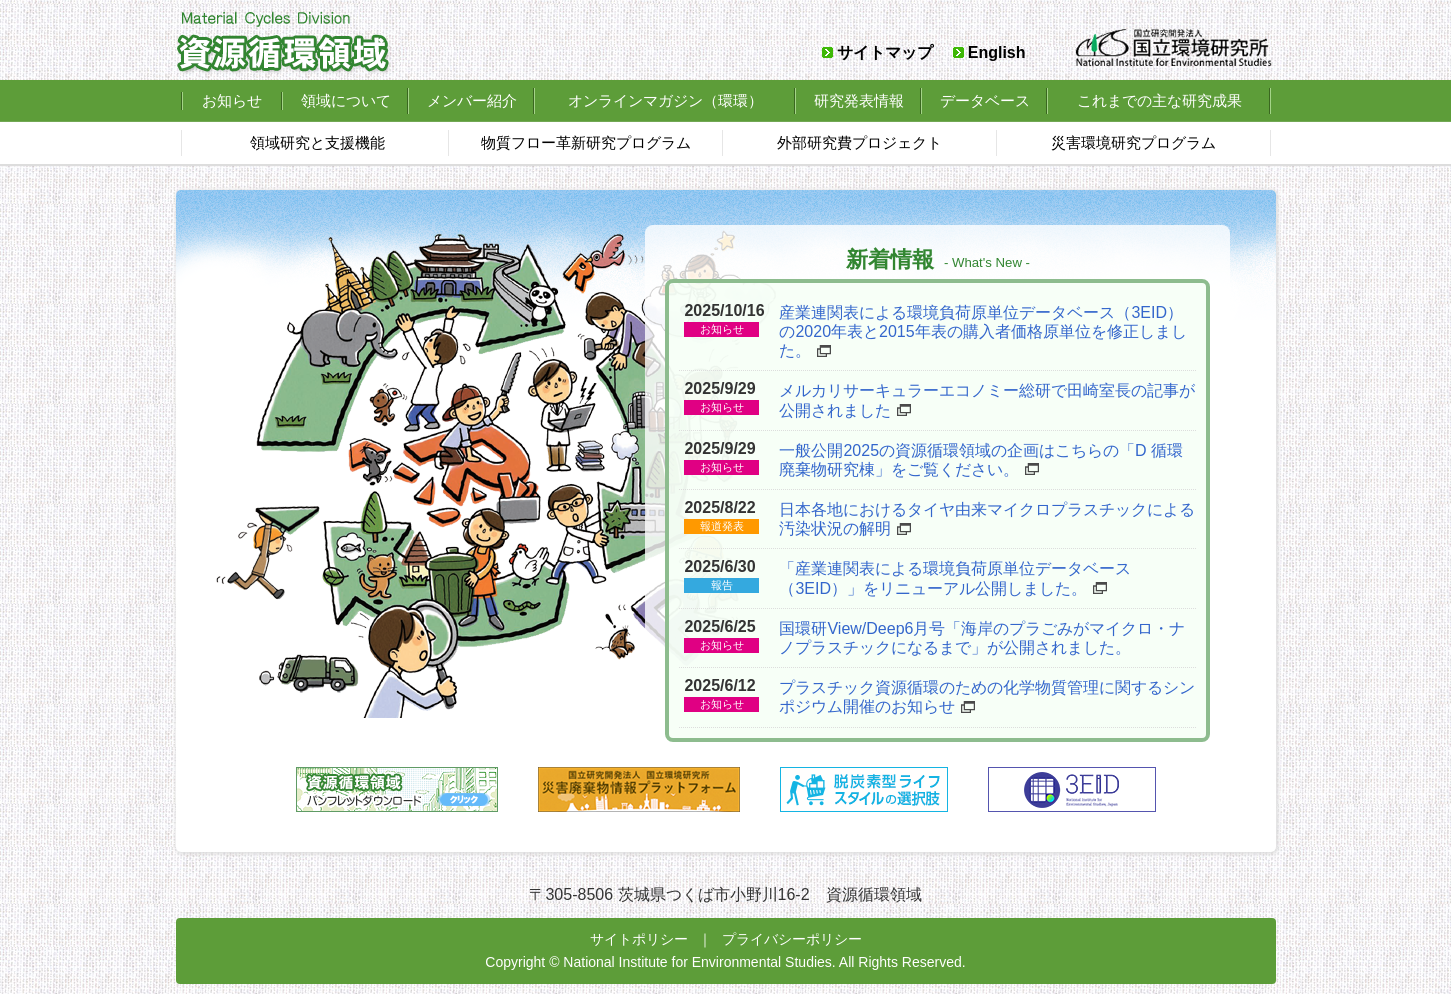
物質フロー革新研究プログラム (586, 142)
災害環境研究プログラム (1133, 142)
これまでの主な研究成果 (1159, 100)
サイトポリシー (639, 939)
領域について (346, 100)
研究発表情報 (859, 100)
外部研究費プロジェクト (859, 142)
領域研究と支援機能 (317, 142)
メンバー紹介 (472, 100)
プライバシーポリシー (792, 939)
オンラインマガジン (665, 100)
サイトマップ (885, 52)
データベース (985, 100)
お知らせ (232, 100)
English (997, 52)
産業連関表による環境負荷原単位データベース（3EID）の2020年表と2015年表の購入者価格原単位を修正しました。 (982, 331)
